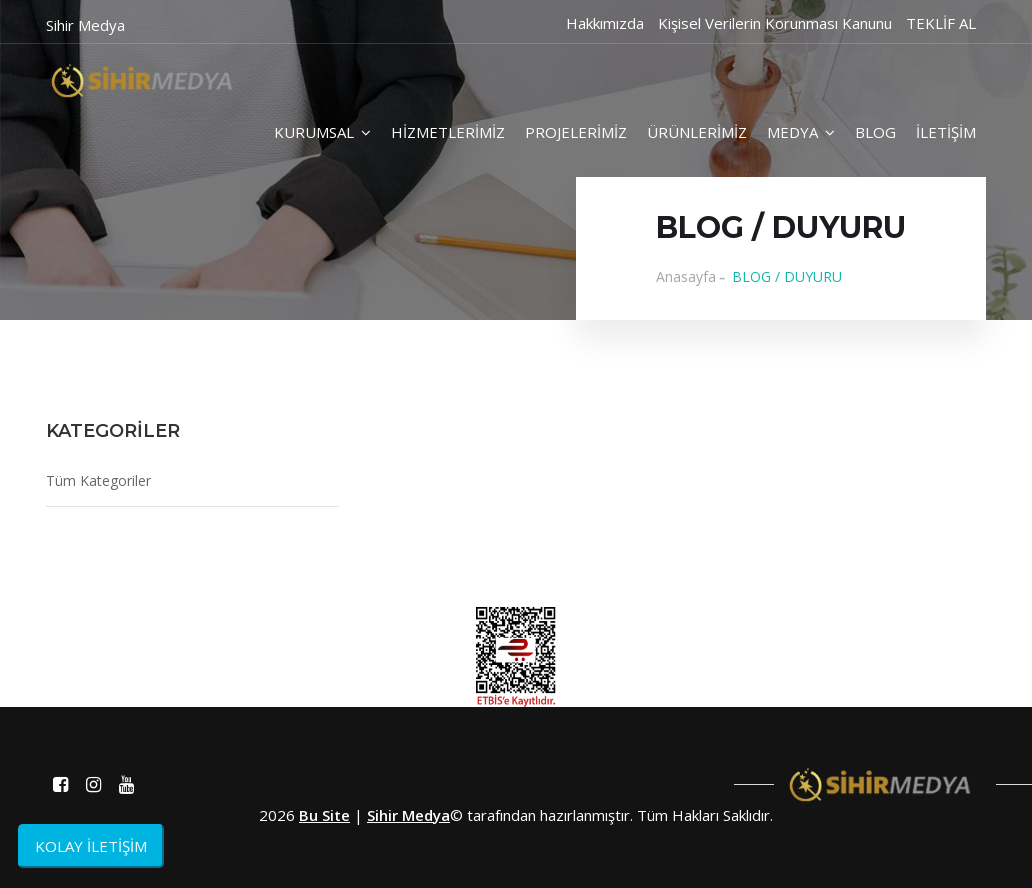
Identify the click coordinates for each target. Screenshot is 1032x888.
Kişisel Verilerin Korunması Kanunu (775, 23)
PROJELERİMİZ (576, 132)
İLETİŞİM (946, 132)
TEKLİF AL (941, 23)
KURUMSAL (322, 132)
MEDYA (801, 132)
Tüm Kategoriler (98, 480)
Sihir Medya (408, 815)
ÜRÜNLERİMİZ (697, 132)
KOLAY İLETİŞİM (91, 846)
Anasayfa (686, 276)
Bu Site (324, 815)
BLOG (875, 132)
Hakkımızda (605, 23)
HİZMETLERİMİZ (448, 132)
